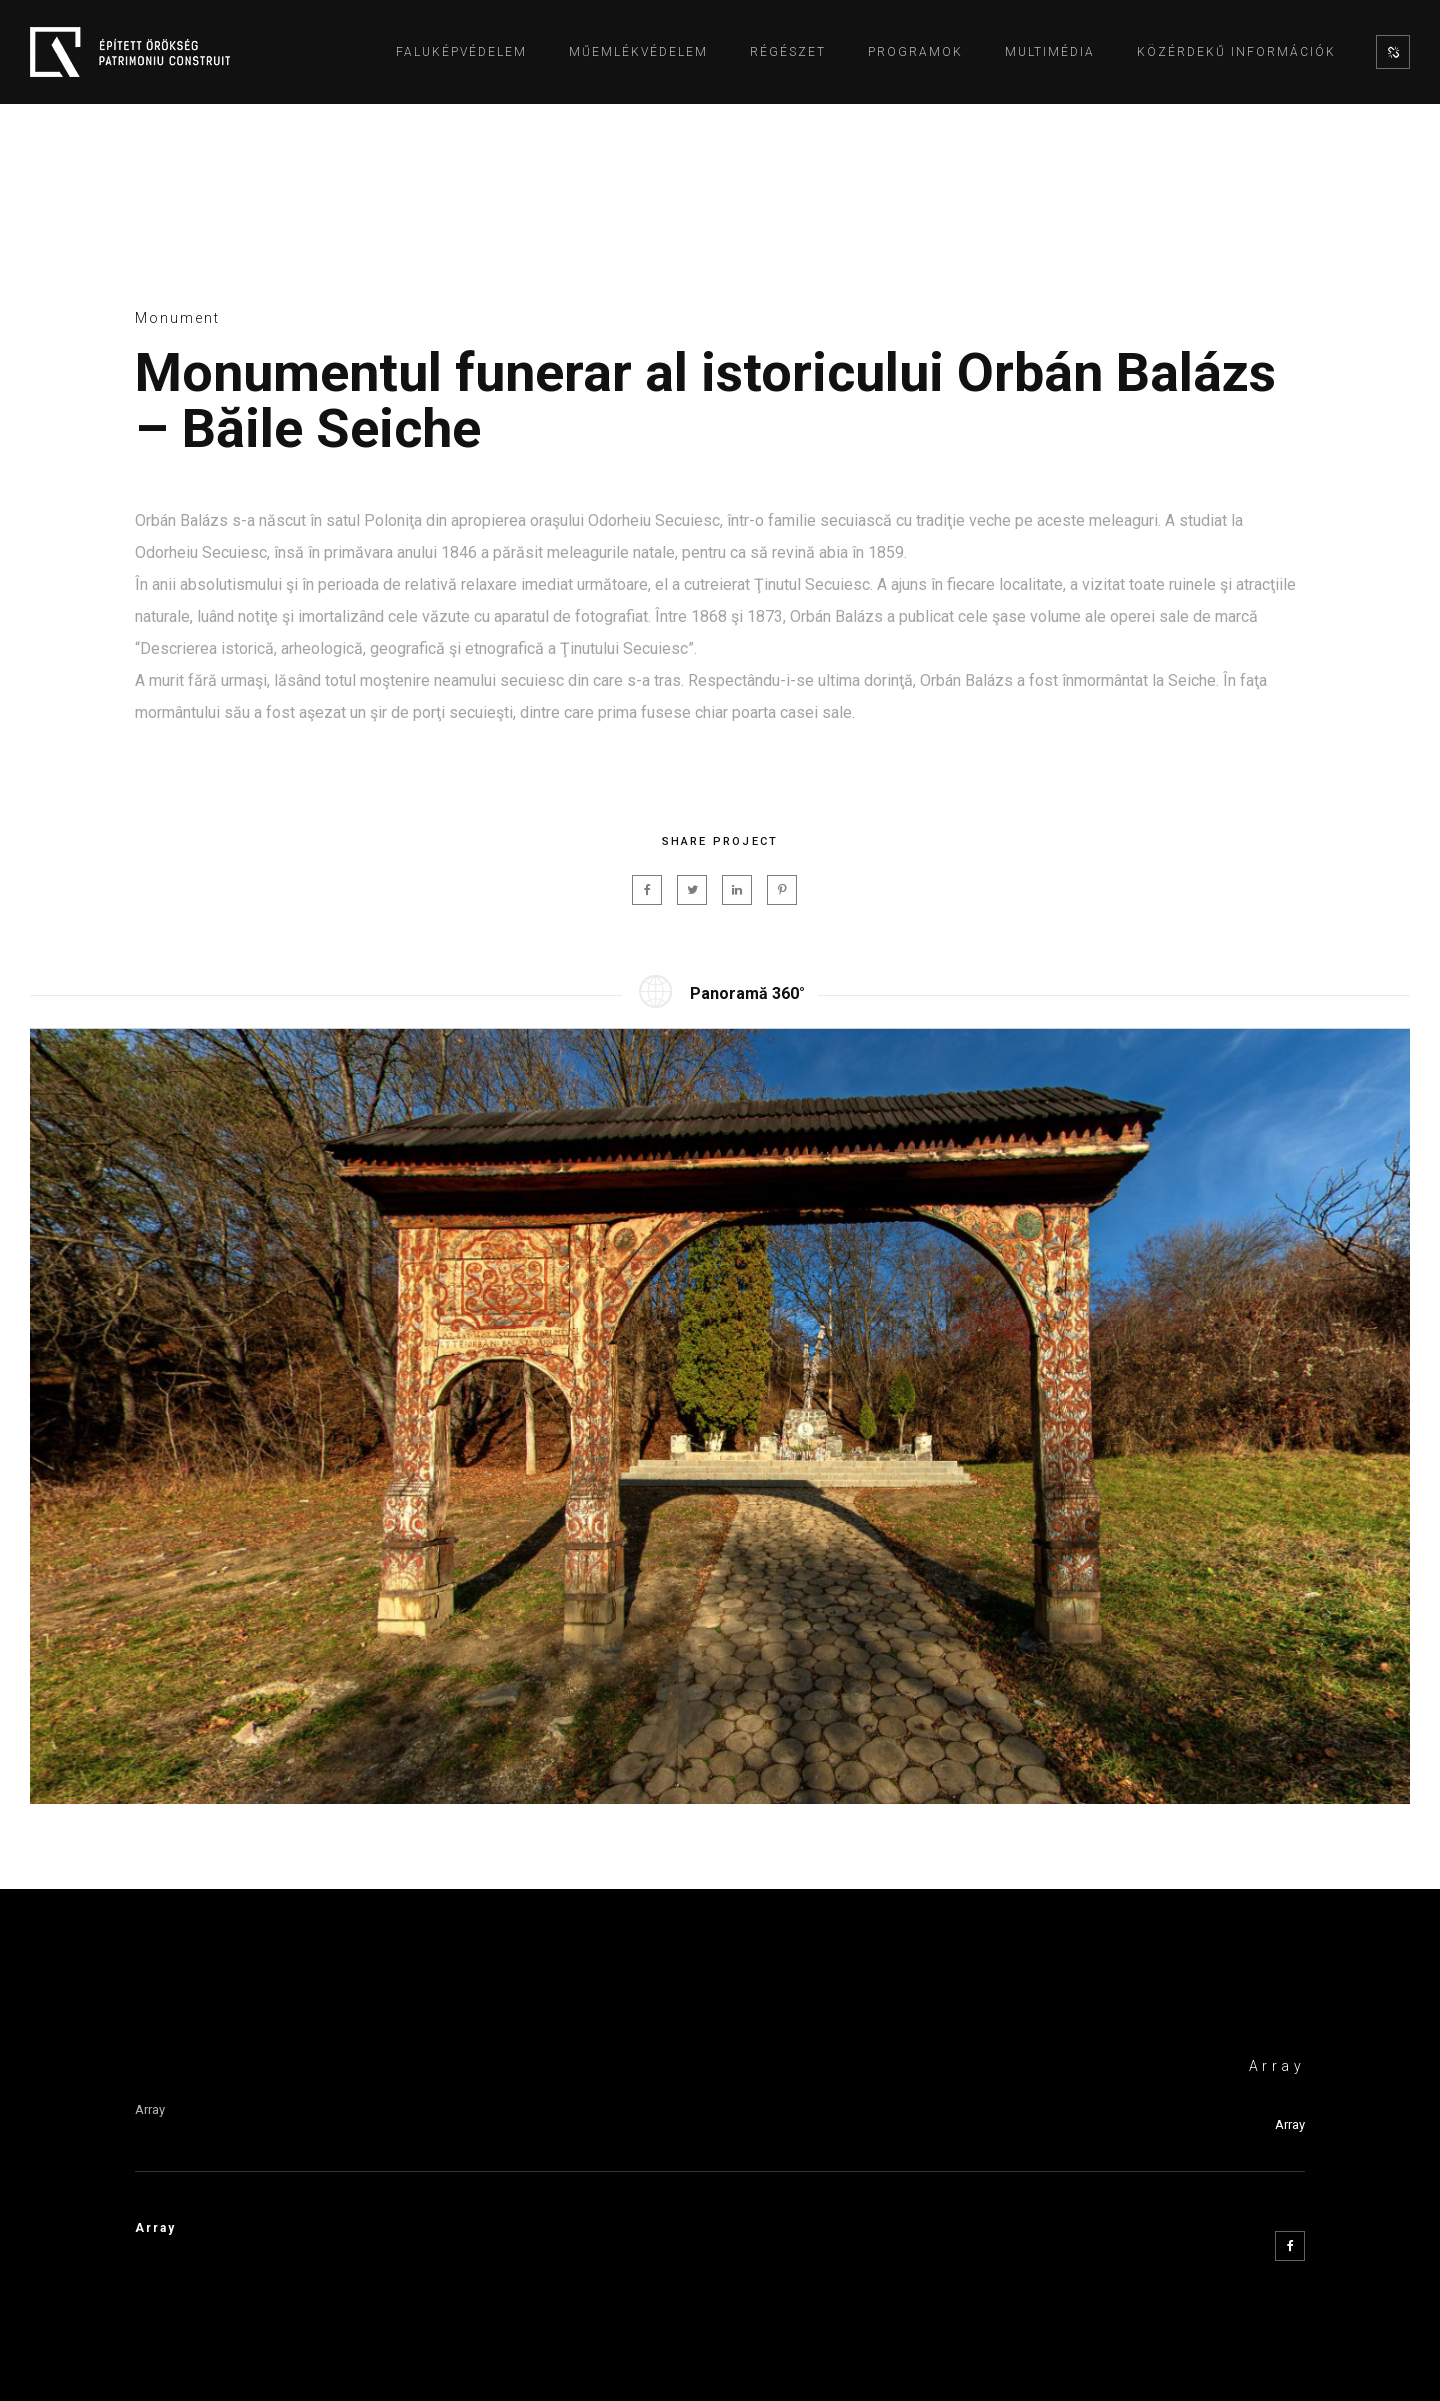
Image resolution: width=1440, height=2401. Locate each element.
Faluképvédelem (461, 52)
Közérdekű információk (1236, 52)
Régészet (788, 52)
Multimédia (1050, 52)
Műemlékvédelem (638, 52)
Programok (915, 52)
